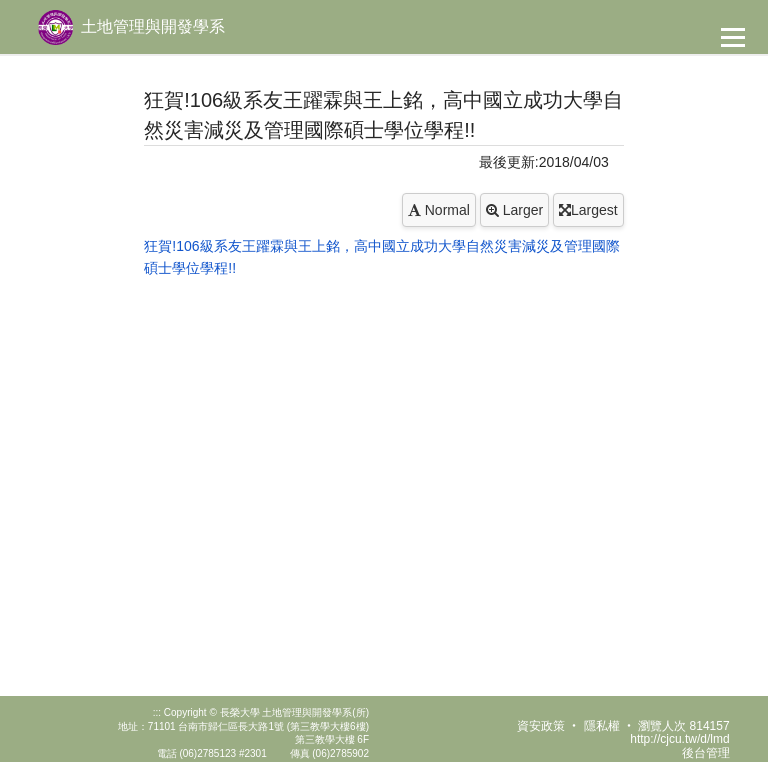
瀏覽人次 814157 (683, 726)
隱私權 (602, 726)
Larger (514, 210)
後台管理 (706, 753)
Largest (588, 210)
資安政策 (541, 726)
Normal (439, 210)
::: (157, 712)
